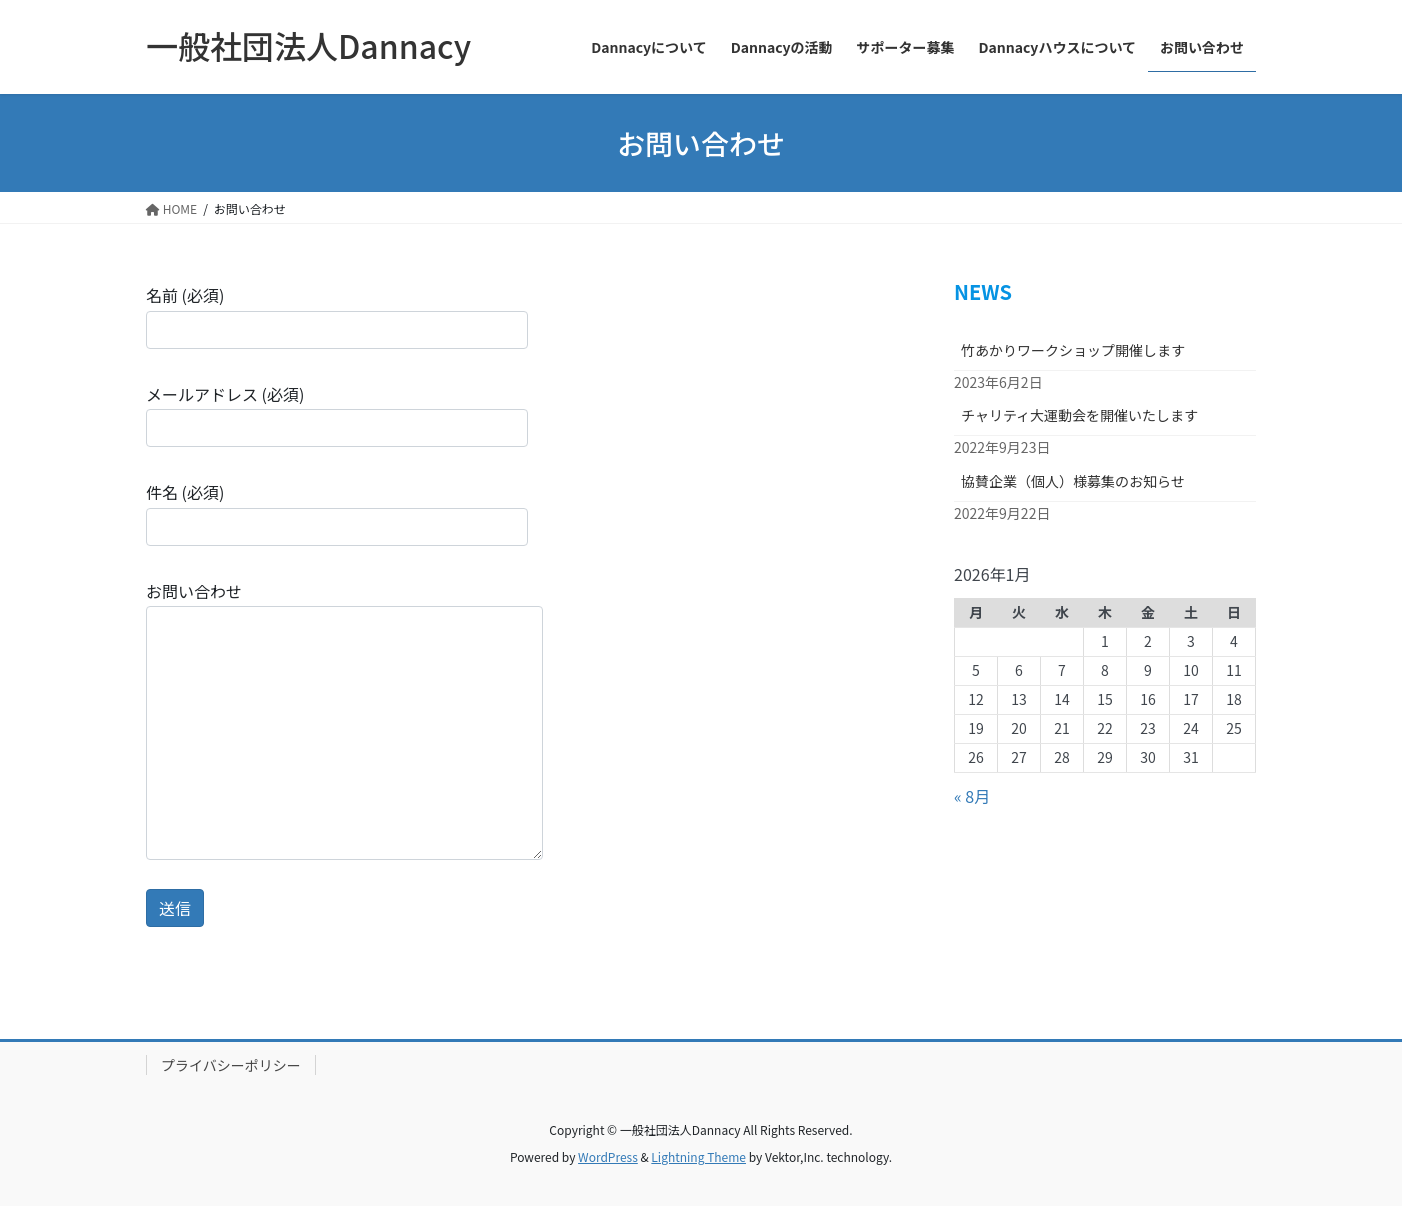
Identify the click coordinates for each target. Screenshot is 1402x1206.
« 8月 (972, 796)
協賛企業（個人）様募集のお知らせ (1073, 481)
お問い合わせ (344, 719)
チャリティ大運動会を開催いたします (1079, 415)
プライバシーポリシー (231, 1065)
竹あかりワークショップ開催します (1073, 350)
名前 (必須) (337, 315)
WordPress (608, 1156)
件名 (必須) (337, 512)
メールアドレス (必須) (337, 414)
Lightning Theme (698, 1156)
